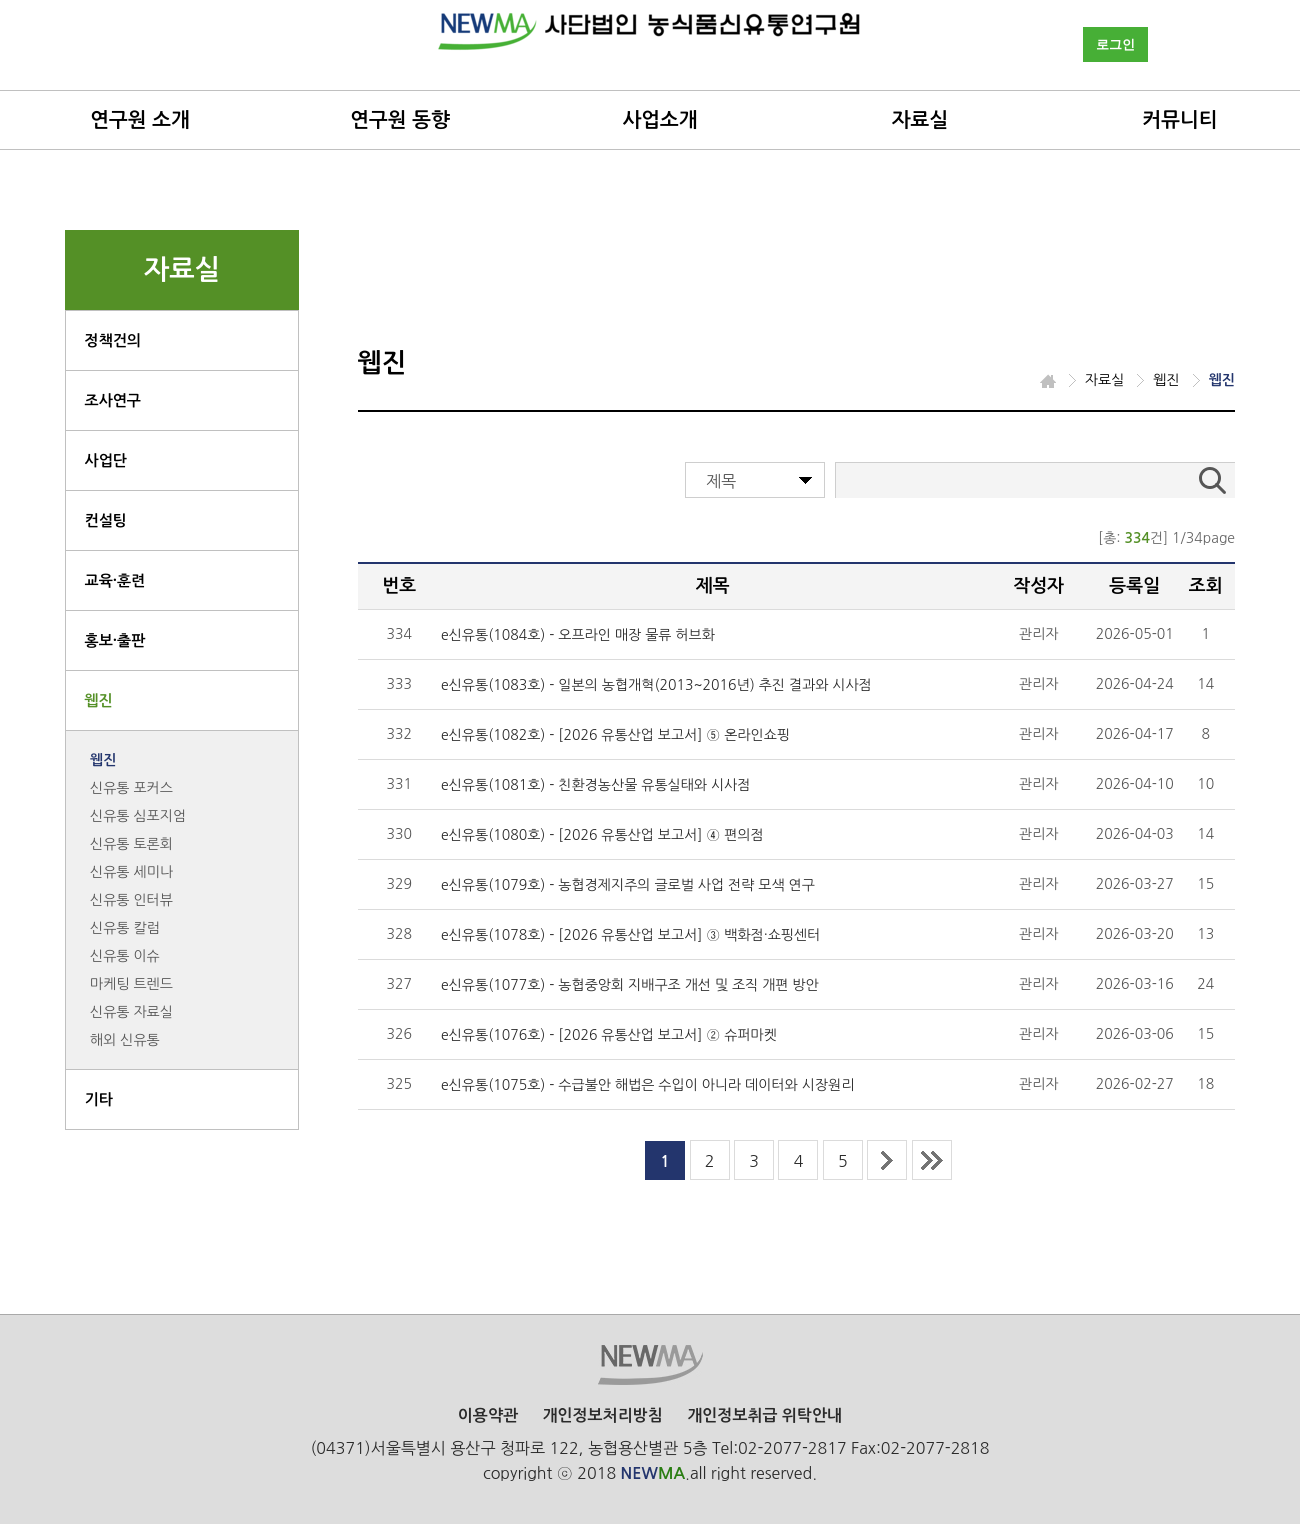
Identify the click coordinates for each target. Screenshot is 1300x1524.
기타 (99, 1099)
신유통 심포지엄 (138, 816)
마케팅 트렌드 (131, 984)
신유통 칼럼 (125, 928)
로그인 (1115, 44)
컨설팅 (106, 520)
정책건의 (113, 340)
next (887, 1160)
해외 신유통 (125, 1040)
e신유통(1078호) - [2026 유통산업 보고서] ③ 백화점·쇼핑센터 (630, 935)
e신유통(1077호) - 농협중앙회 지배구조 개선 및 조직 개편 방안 (630, 985)
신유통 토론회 (131, 844)
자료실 (920, 120)
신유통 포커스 (131, 788)
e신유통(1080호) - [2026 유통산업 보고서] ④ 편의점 (602, 835)
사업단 (106, 460)
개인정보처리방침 (602, 1415)
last (932, 1160)
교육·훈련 (115, 580)
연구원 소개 (140, 120)
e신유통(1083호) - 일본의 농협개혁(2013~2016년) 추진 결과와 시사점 (656, 685)
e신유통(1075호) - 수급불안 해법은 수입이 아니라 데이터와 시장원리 (647, 1085)
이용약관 (488, 1415)
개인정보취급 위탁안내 (764, 1415)
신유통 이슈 (125, 956)
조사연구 (113, 400)
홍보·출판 (115, 640)
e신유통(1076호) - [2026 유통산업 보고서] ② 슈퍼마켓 (609, 1035)
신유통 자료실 (131, 1012)
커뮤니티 (1179, 120)
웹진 (99, 700)
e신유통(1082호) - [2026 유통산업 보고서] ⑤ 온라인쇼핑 (615, 735)
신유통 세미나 (131, 872)
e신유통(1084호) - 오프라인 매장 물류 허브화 (578, 635)
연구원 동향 (400, 120)
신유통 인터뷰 (131, 900)
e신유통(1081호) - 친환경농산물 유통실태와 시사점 (595, 785)
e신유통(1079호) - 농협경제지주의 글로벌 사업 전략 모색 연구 (628, 885)
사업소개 (659, 120)
